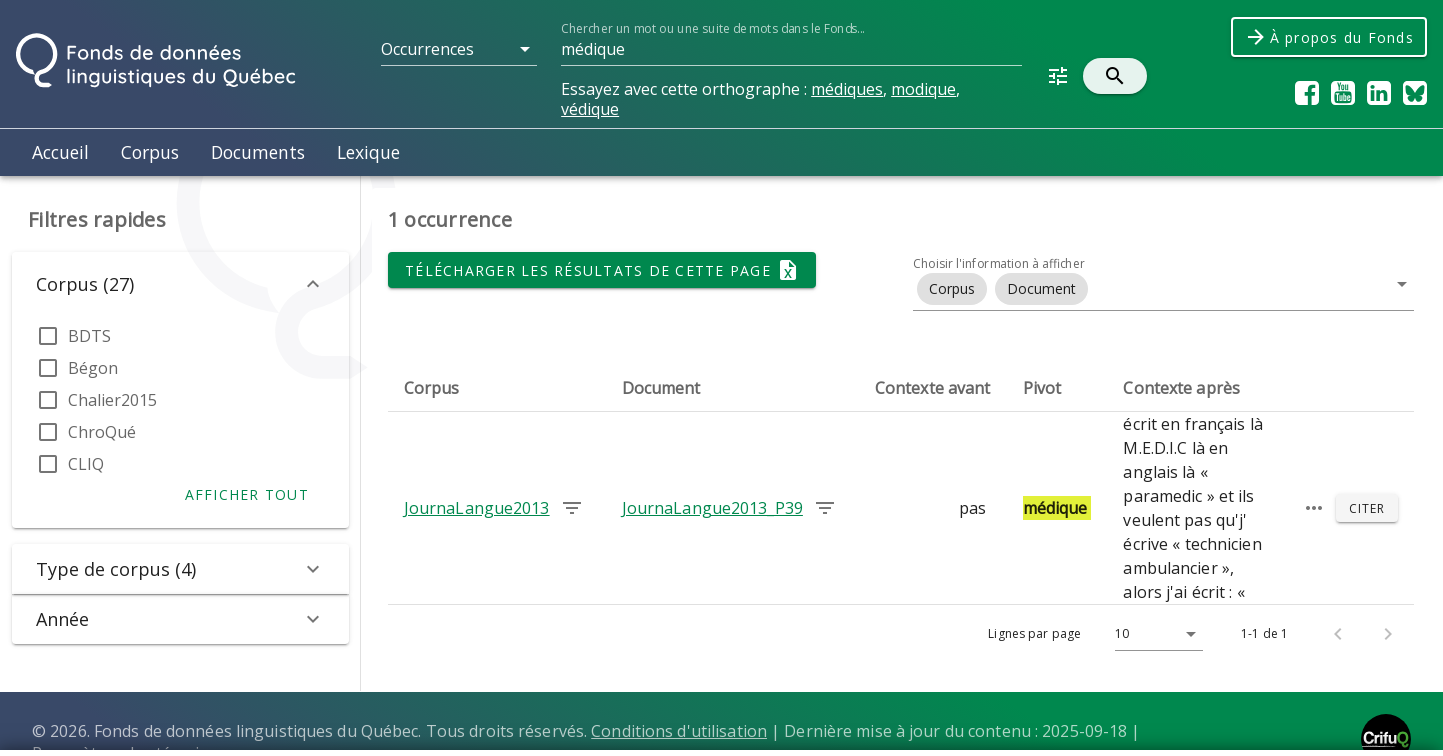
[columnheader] (497, 388)
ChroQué (102, 432)
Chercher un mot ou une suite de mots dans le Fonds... (712, 28)
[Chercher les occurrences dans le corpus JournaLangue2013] (572, 508)
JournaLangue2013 (477, 508)
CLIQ (86, 464)
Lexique (368, 152)
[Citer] (1367, 508)
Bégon (93, 368)
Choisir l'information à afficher (999, 263)
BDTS (89, 336)
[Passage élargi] (1314, 508)
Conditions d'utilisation (679, 731)
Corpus (150, 152)
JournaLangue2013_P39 (712, 508)
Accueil (60, 152)
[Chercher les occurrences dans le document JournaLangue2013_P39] (825, 508)
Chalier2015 (112, 400)
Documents (258, 152)
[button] (459, 49)
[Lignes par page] (1154, 634)
